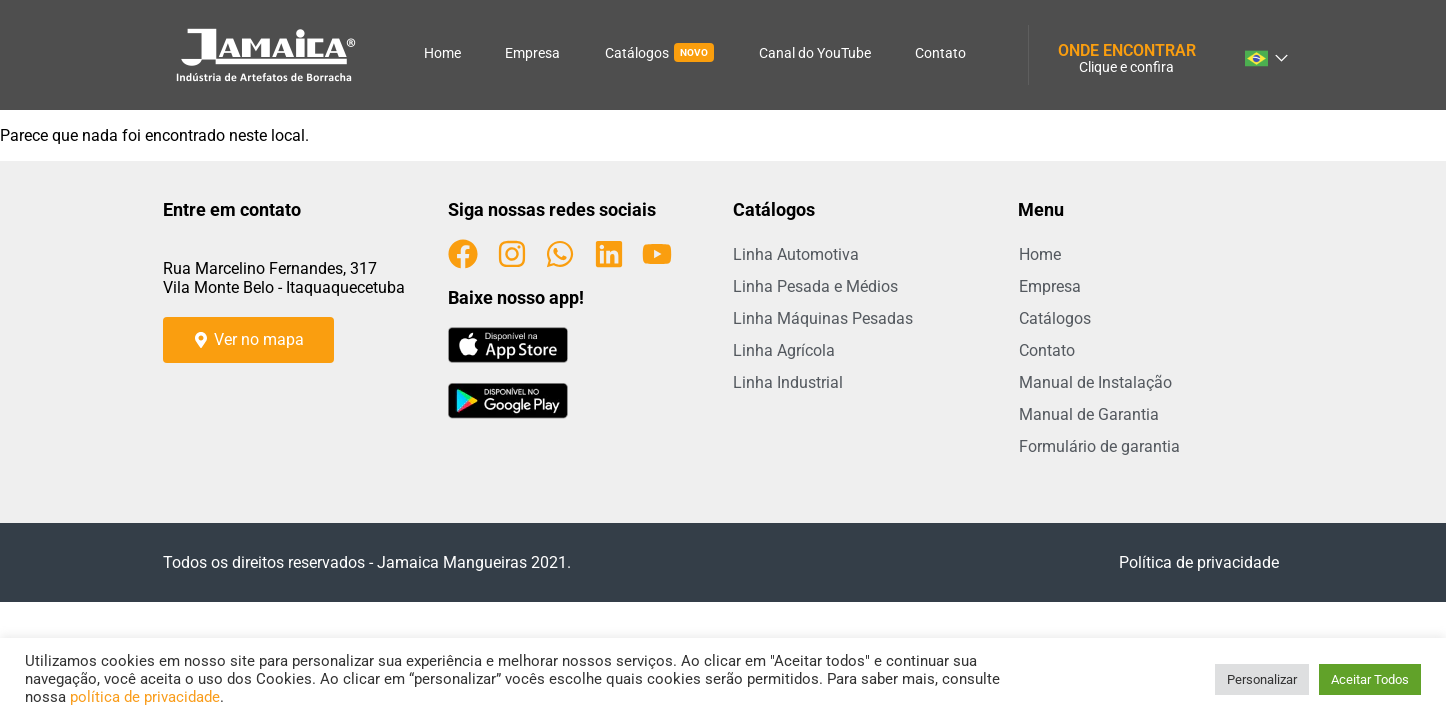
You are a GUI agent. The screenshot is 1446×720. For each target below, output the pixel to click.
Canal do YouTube (815, 53)
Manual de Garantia (1089, 414)
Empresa (532, 53)
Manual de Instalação (1095, 382)
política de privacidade (145, 697)
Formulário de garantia (1099, 446)
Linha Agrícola (784, 350)
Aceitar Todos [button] (1370, 679)
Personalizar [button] (1262, 679)
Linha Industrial (788, 382)
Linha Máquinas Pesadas (823, 318)
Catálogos (659, 52)
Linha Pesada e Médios (815, 286)
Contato (940, 53)
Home (442, 53)
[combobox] (1265, 54)
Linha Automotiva (796, 254)
